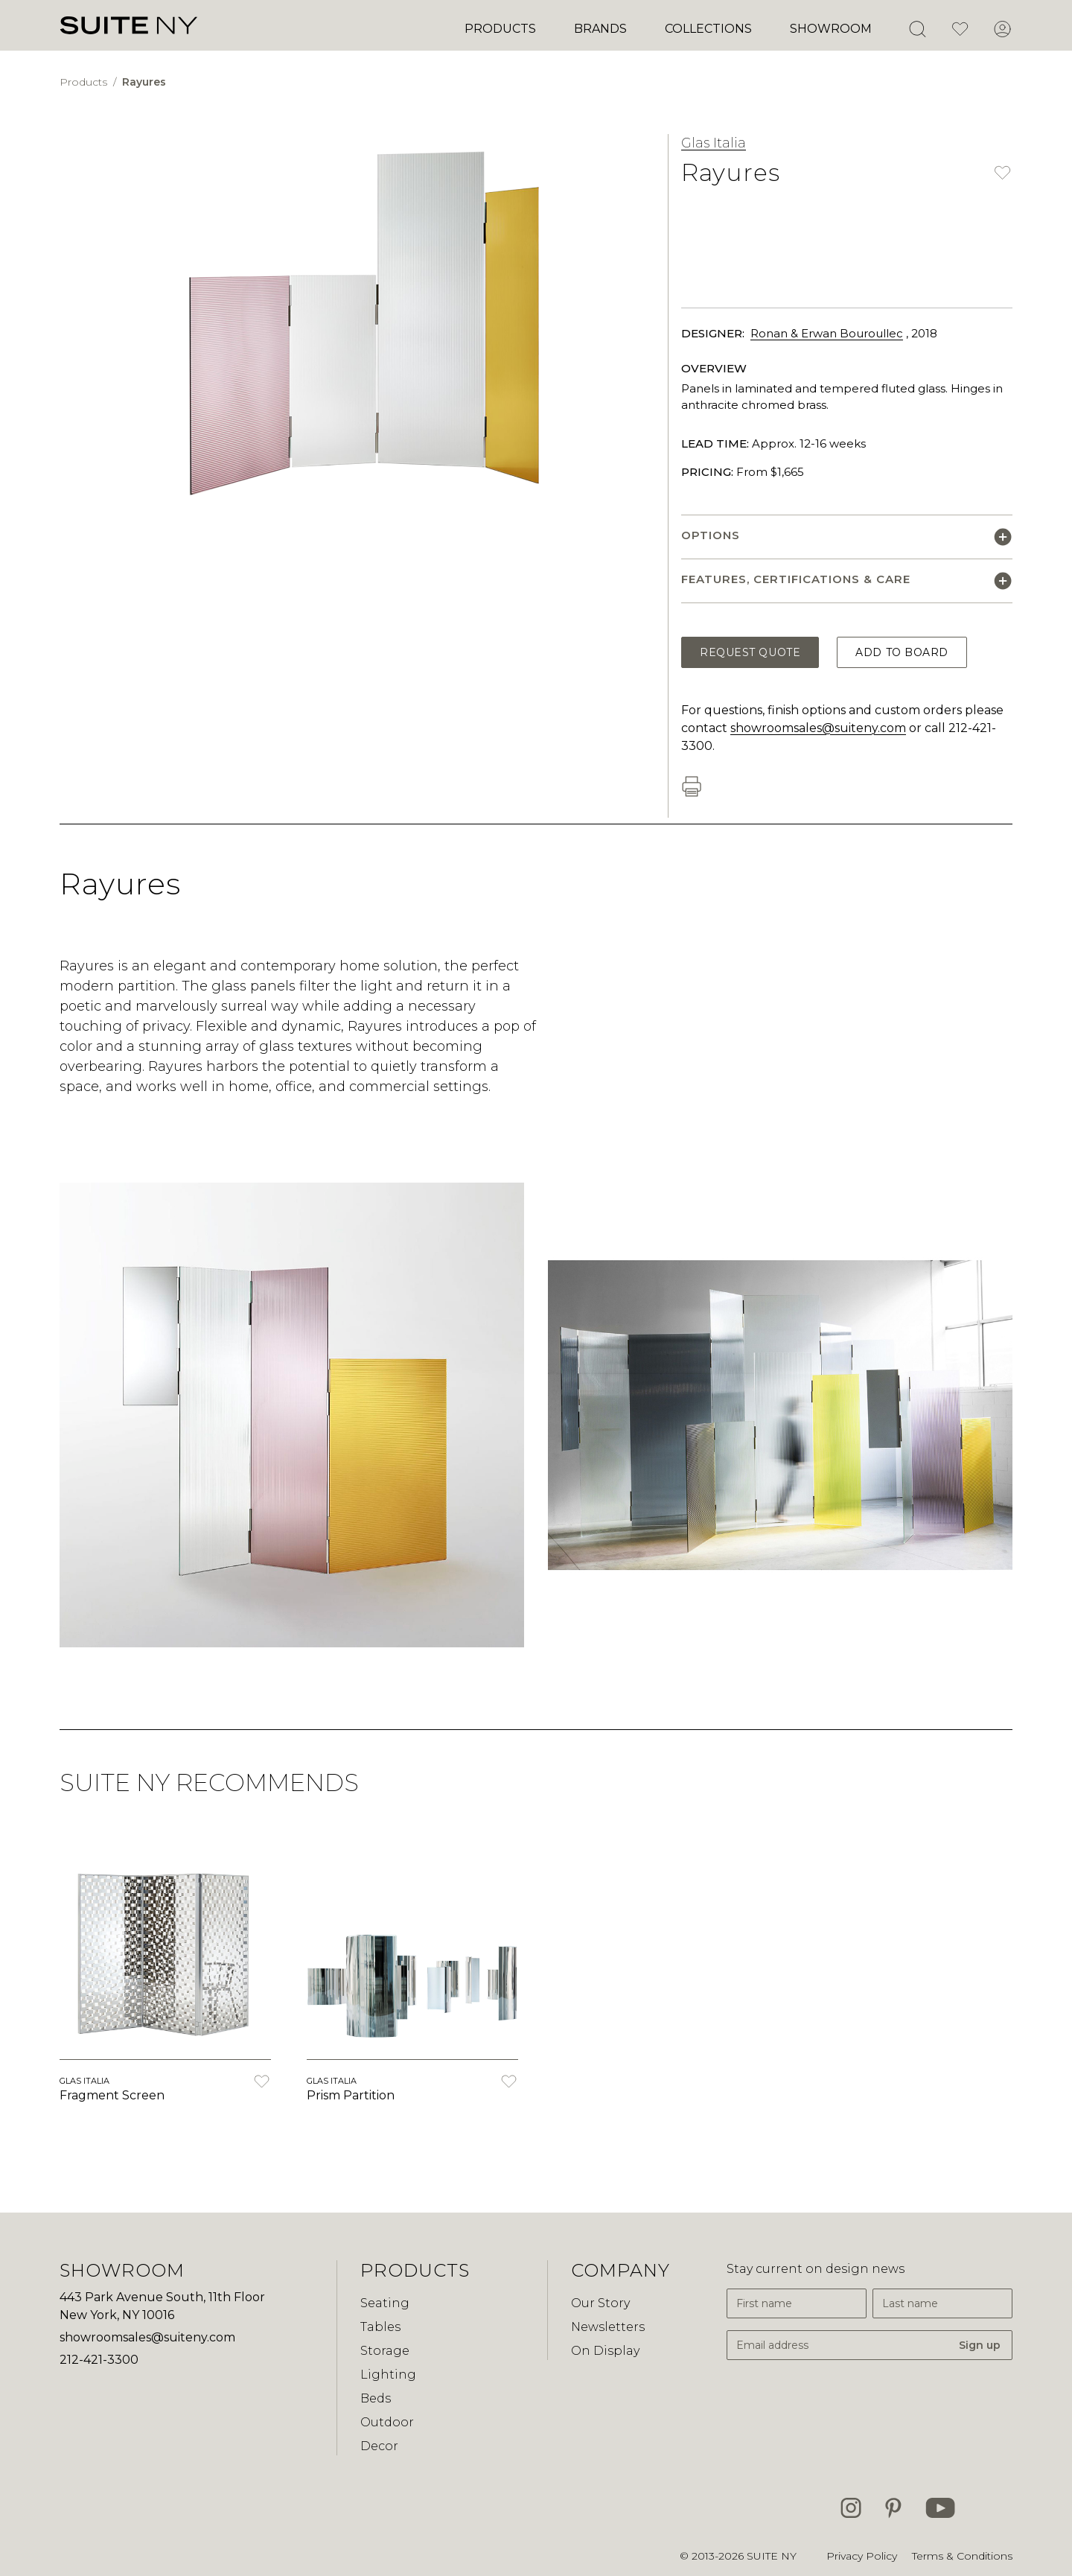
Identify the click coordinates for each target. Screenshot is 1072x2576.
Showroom (831, 29)
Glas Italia (713, 143)
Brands (600, 29)
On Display (605, 2351)
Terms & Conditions (962, 2556)
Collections (708, 29)
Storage (384, 2351)
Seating (384, 2303)
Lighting (388, 2374)
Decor (379, 2446)
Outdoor (387, 2422)
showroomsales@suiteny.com (818, 728)
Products (500, 29)
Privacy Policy (861, 2556)
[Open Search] (917, 29)
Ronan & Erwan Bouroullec (826, 333)
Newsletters (608, 2327)
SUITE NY (772, 2556)
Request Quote (750, 652)
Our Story (600, 2303)
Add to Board (901, 652)
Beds (375, 2398)
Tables (380, 2327)
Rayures (144, 82)
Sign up (980, 2345)
